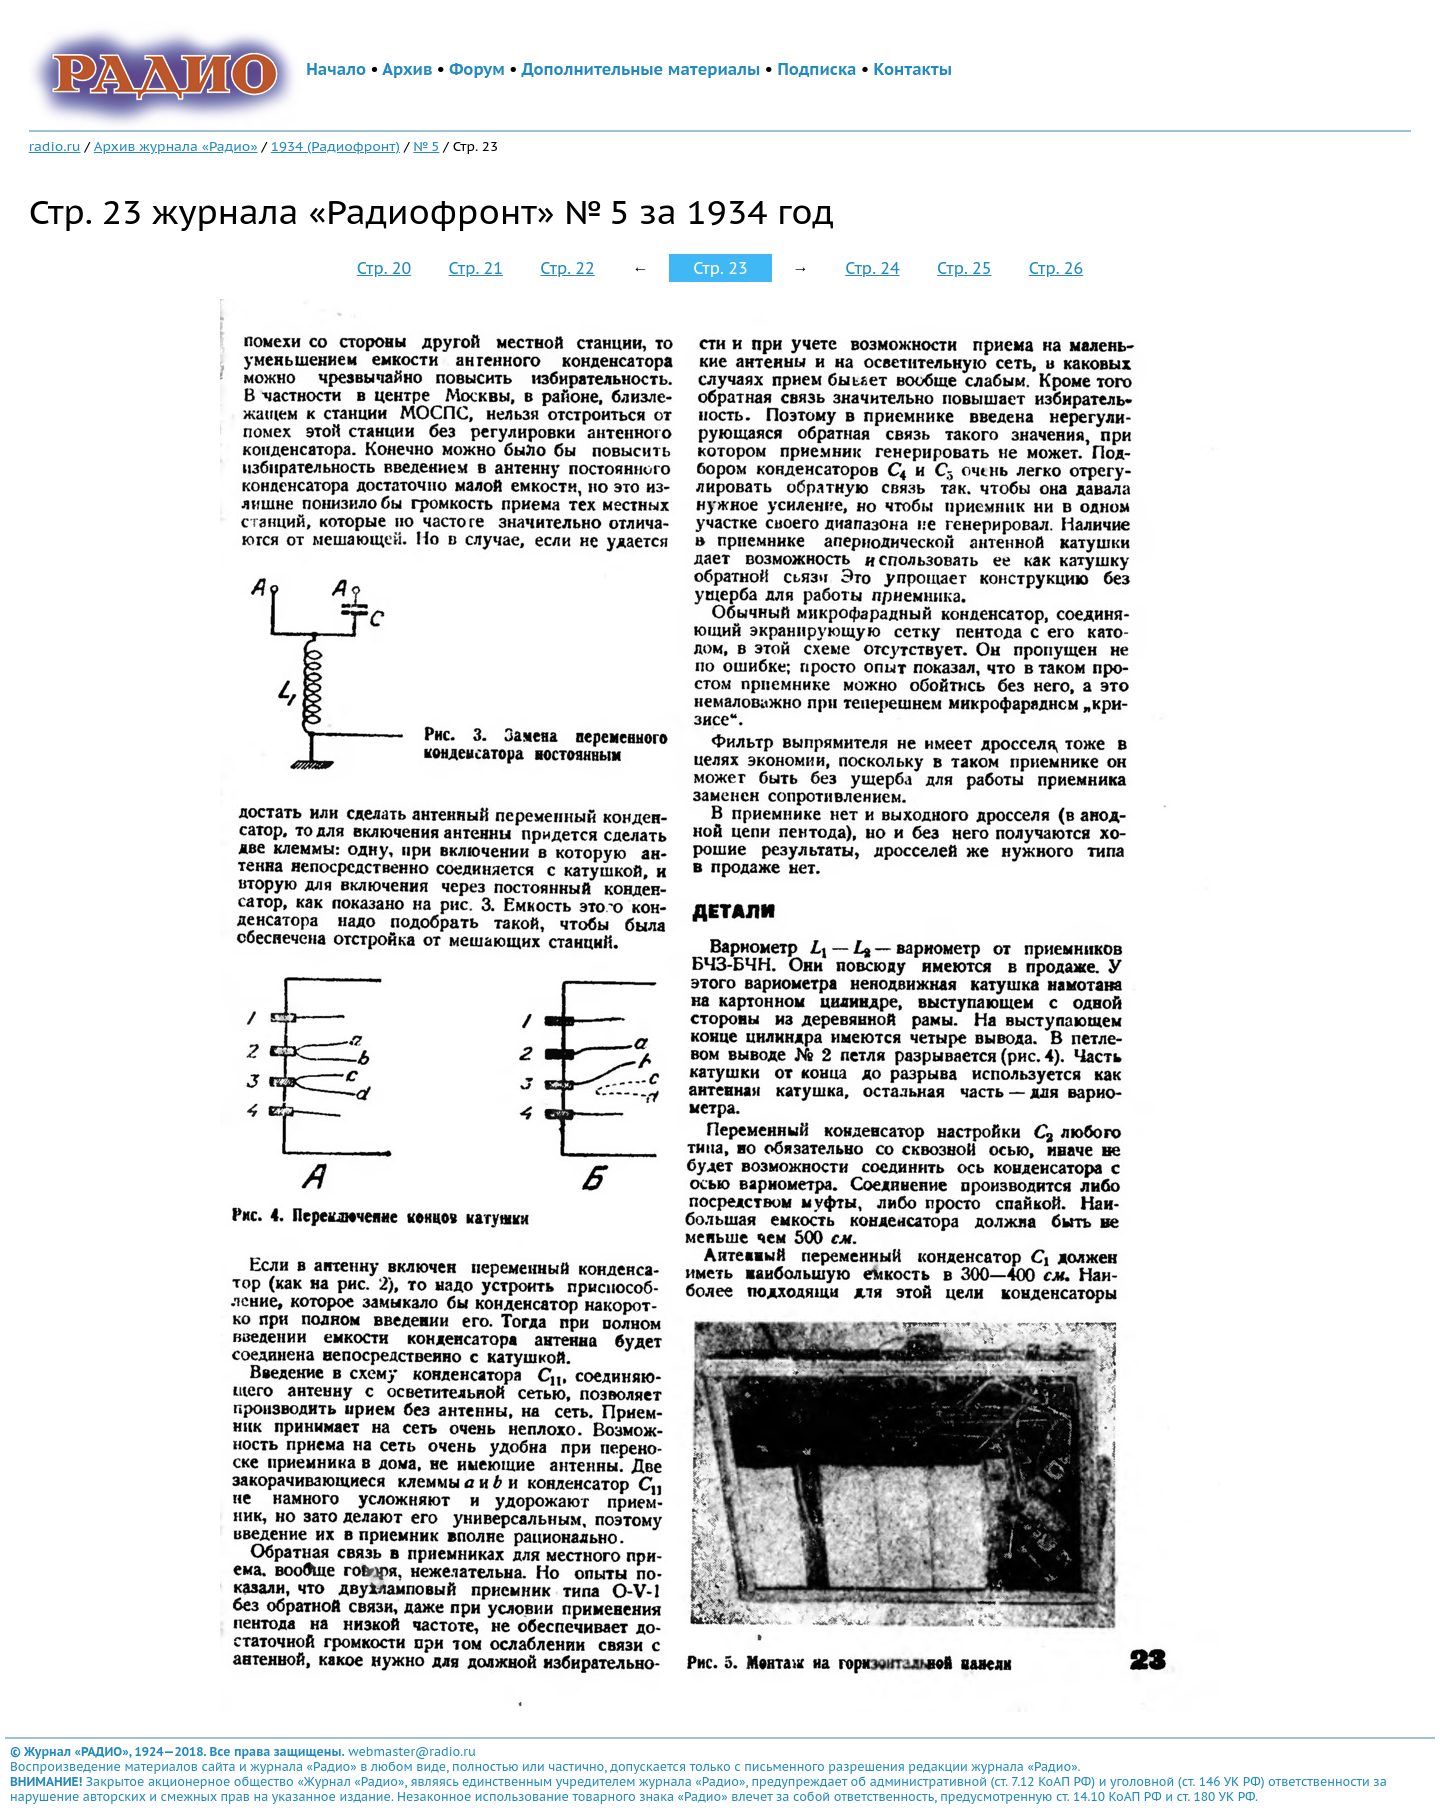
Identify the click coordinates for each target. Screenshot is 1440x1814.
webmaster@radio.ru (412, 1751)
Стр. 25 (964, 268)
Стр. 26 (1056, 268)
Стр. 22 (567, 268)
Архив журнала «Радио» (176, 146)
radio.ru (55, 146)
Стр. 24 (872, 268)
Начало (336, 69)
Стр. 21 (476, 268)
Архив (407, 69)
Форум (477, 69)
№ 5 (426, 146)
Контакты (913, 69)
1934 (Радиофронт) (335, 146)
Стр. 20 (384, 268)
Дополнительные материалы (641, 69)
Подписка (816, 69)
